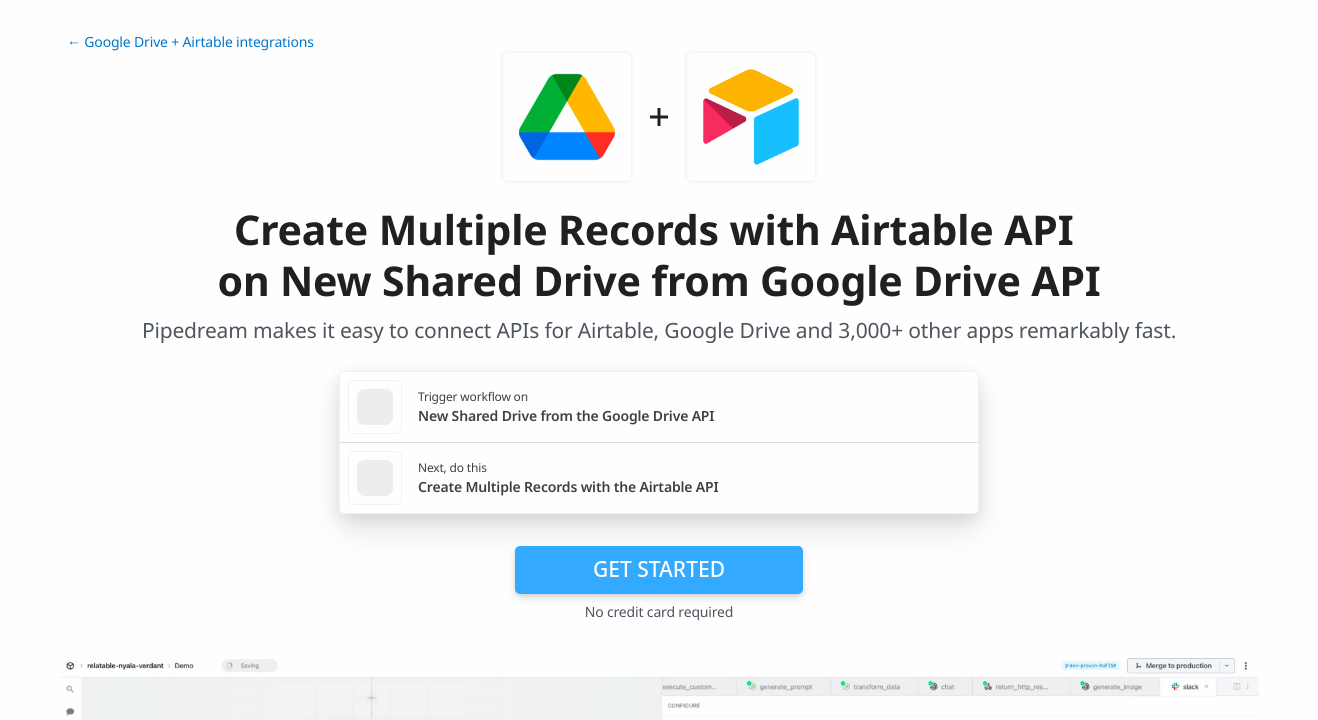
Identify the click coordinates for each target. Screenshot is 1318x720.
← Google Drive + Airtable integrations (190, 42)
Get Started (659, 569)
